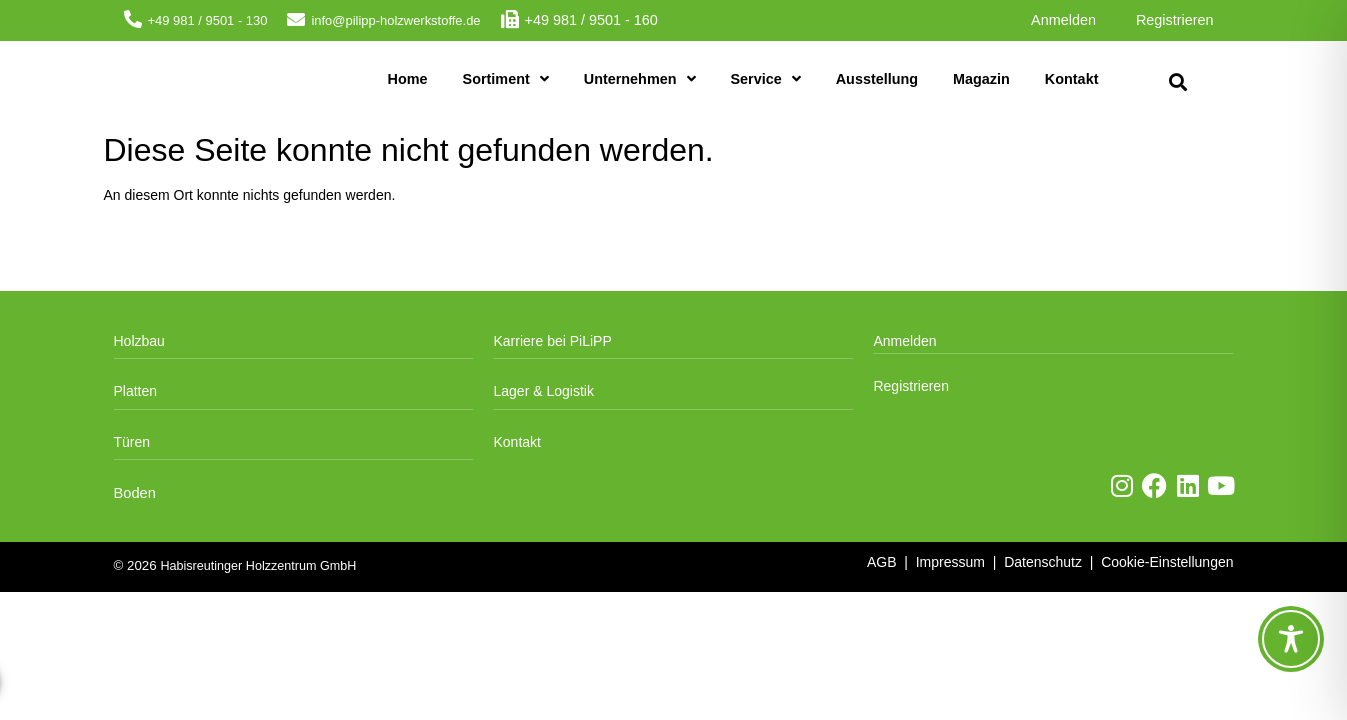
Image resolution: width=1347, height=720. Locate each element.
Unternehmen (640, 79)
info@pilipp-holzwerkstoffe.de (395, 20)
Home (408, 79)
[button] (1178, 82)
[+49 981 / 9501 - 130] (133, 19)
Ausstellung (877, 79)
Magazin (981, 79)
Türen (132, 442)
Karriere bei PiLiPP (552, 341)
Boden (135, 493)
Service (766, 79)
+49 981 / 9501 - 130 (208, 20)
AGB (882, 562)
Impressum (950, 562)
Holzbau (139, 341)
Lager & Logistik (543, 391)
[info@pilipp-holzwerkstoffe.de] (296, 19)
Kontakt (1072, 79)
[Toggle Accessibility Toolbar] (1291, 639)
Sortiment (506, 79)
